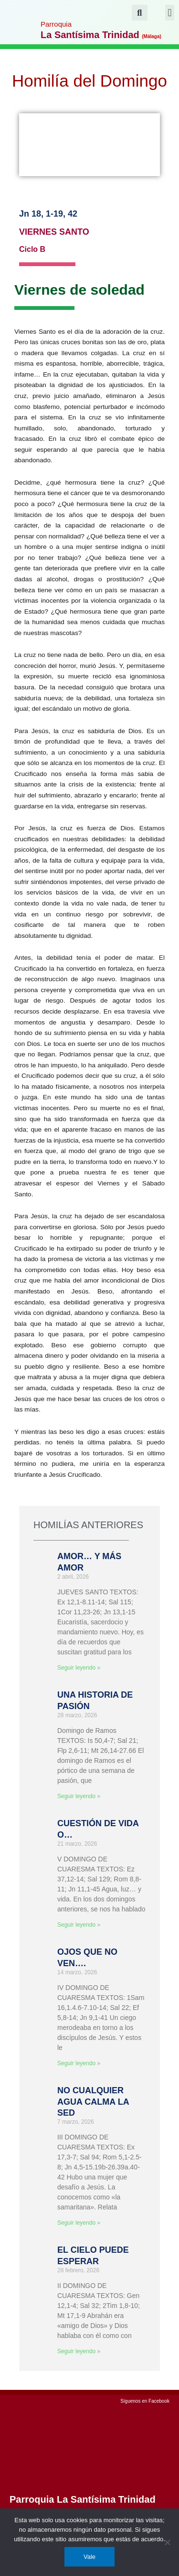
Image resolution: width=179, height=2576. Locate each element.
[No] (167, 2542)
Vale (89, 2556)
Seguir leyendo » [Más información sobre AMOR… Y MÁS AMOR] (78, 1667)
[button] (169, 12)
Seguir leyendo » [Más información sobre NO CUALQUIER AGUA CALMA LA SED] (78, 2222)
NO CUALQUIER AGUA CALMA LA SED (93, 2102)
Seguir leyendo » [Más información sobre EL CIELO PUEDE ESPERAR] (78, 2351)
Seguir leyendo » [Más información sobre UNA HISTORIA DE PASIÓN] (78, 1796)
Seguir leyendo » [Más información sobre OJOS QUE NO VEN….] (78, 2063)
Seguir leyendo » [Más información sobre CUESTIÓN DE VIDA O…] (78, 1924)
